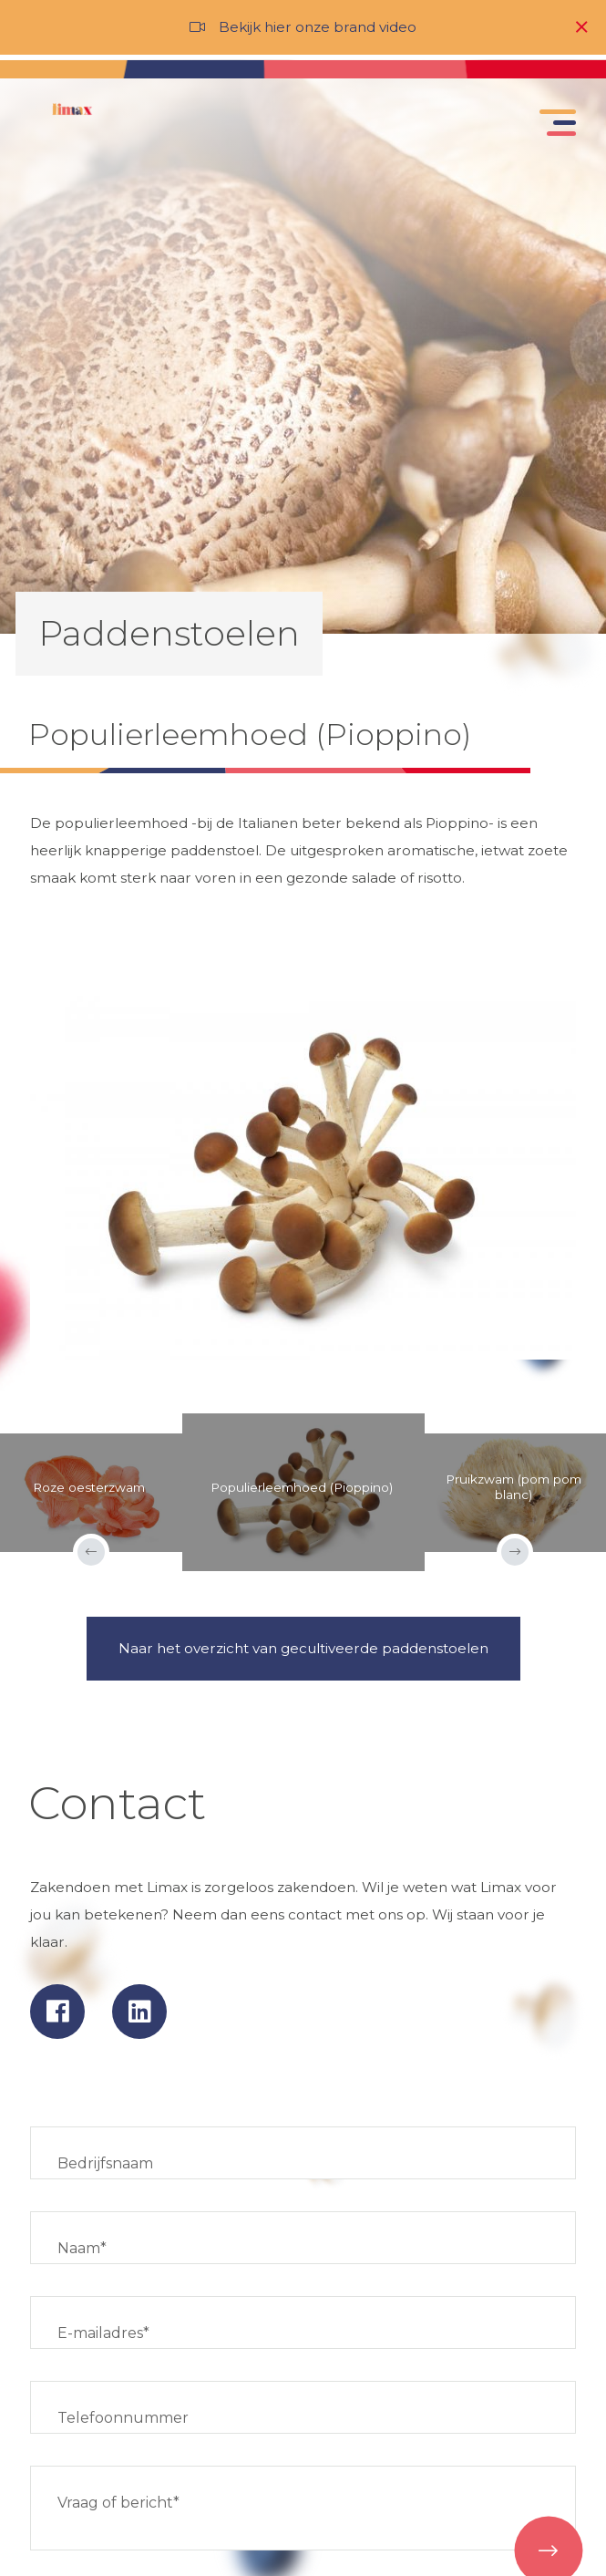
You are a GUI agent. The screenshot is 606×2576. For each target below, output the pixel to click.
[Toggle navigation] (554, 127)
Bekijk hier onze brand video (317, 27)
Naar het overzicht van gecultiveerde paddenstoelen (303, 1648)
